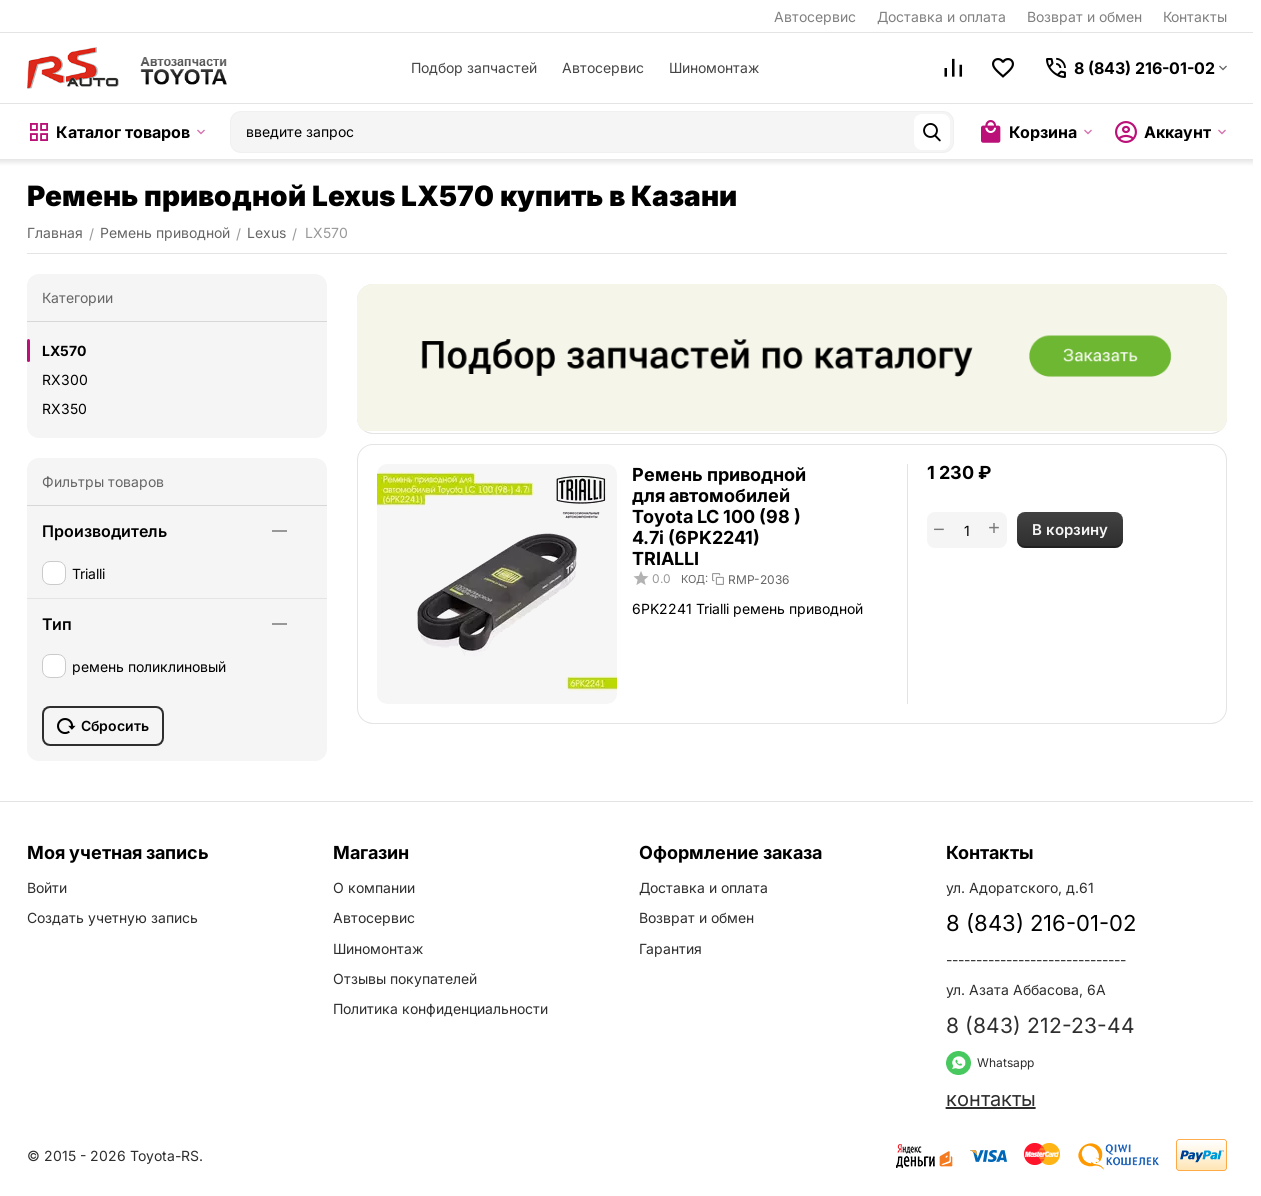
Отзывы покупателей (405, 978)
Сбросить (103, 726)
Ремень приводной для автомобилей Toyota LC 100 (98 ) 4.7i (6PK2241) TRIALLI (719, 516)
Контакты (1195, 16)
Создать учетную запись (112, 917)
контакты (991, 1099)
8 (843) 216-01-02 (1041, 923)
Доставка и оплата (941, 16)
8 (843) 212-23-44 (1040, 1025)
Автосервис (815, 16)
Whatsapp (990, 1062)
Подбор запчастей (474, 67)
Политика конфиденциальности (440, 1008)
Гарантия (670, 948)
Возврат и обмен (1084, 16)
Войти (47, 887)
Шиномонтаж (714, 67)
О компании (374, 887)
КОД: (694, 579)
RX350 (64, 408)
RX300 (65, 379)
